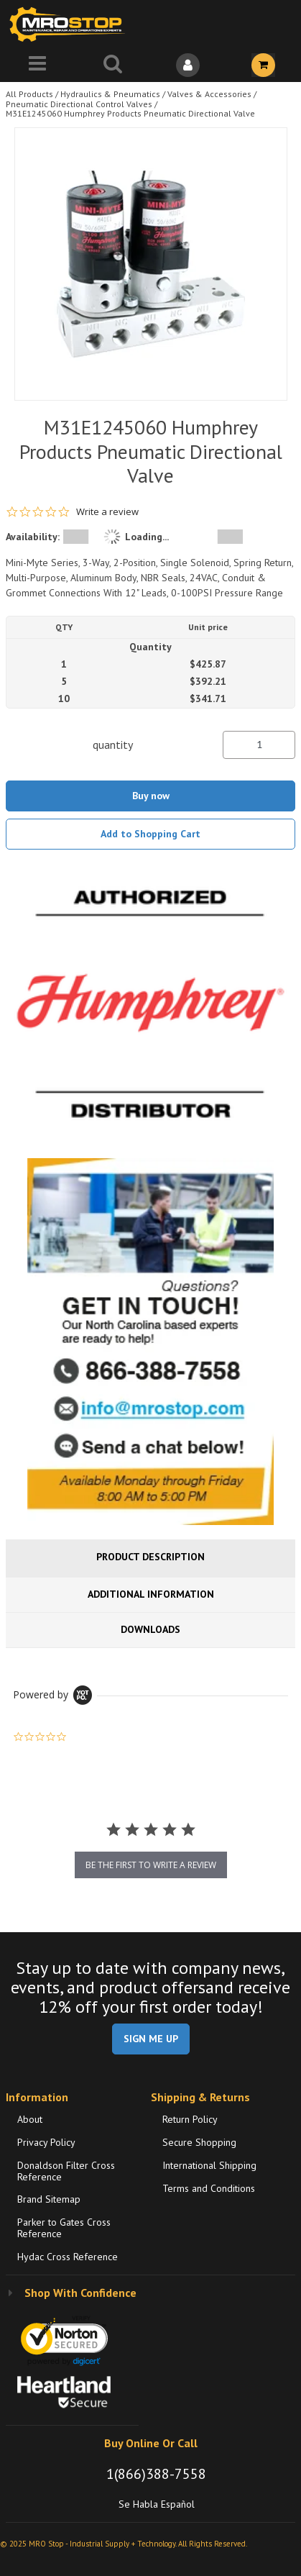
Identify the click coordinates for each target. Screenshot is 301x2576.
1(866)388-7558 (156, 2474)
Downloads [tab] (150, 1629)
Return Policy (190, 2119)
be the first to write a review (150, 1865)
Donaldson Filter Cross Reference (66, 2171)
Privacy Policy (46, 2142)
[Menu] (37, 65)
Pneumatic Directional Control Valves (79, 104)
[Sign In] (188, 65)
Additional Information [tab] (151, 1594)
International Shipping (209, 2165)
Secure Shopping (199, 2142)
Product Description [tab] (150, 1556)
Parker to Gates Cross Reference (64, 2228)
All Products (29, 93)
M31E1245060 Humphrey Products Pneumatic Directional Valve (130, 113)
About (29, 2119)
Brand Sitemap (48, 2199)
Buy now (151, 795)
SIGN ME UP (151, 2038)
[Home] (70, 24)
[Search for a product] (113, 65)
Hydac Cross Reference (67, 2256)
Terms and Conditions (208, 2188)
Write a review (107, 512)
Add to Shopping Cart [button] (150, 833)
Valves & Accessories (209, 93)
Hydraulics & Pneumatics (110, 93)
